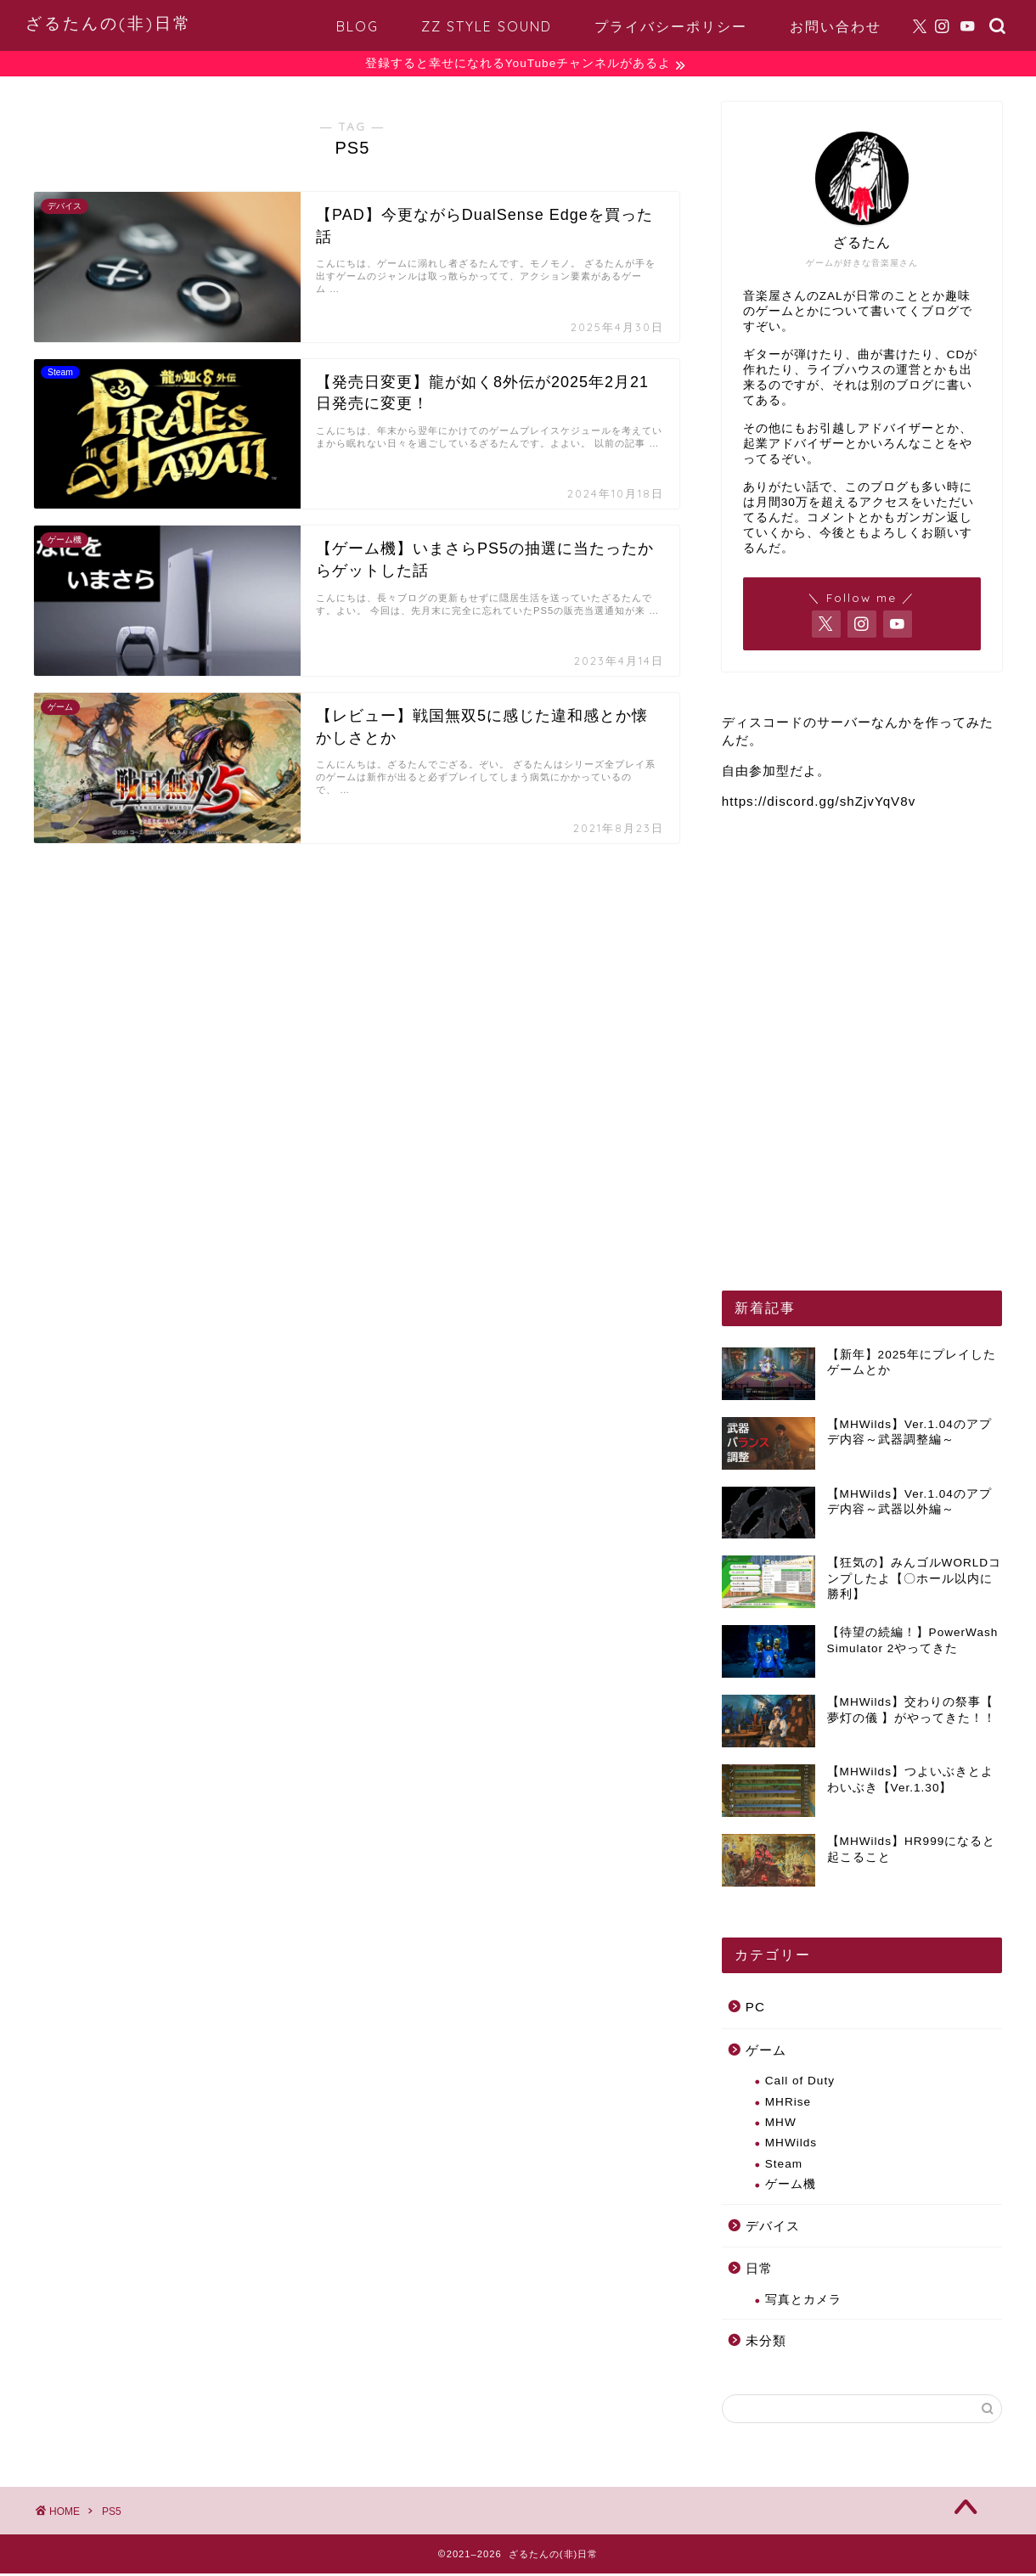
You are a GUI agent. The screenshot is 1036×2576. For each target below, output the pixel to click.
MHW (781, 2124)
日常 (759, 2271)
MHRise (788, 2103)
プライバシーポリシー (670, 26)
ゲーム (766, 2051)
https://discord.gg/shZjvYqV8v (819, 803)
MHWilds (791, 2145)
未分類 (766, 2343)
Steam (783, 2166)
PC (755, 2009)
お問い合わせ (835, 26)
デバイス (773, 2227)
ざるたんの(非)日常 (108, 23)
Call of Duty (800, 2083)
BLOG (357, 26)
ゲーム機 (790, 2186)
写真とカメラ (803, 2302)
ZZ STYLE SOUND (486, 26)
